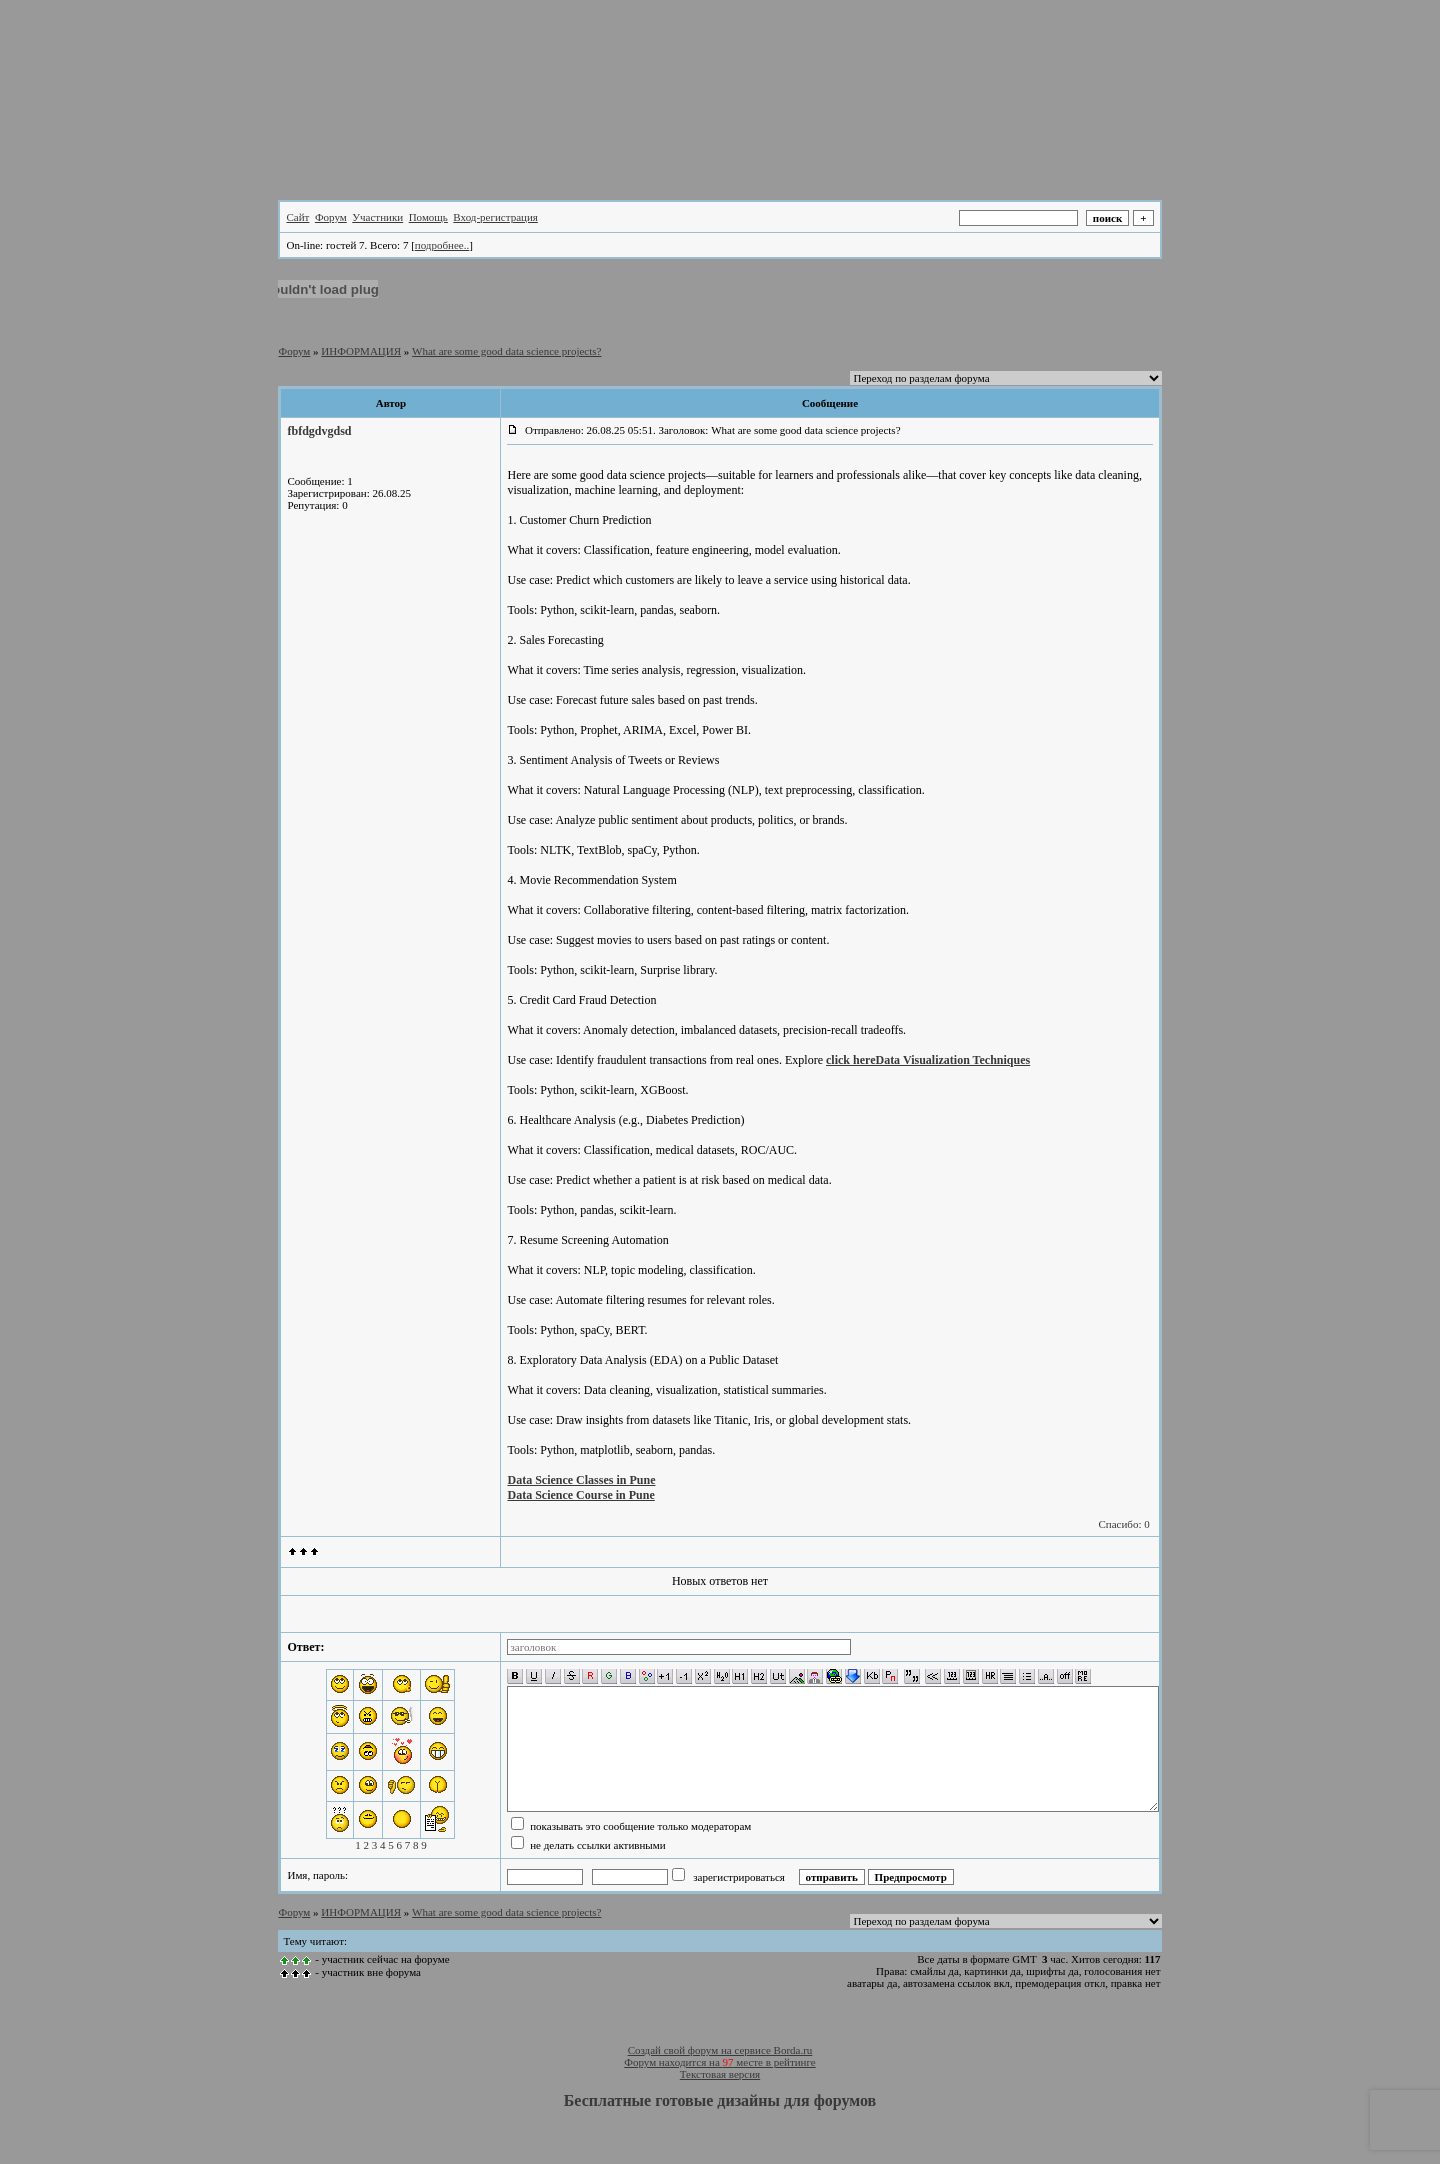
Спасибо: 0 (1123, 1524)
